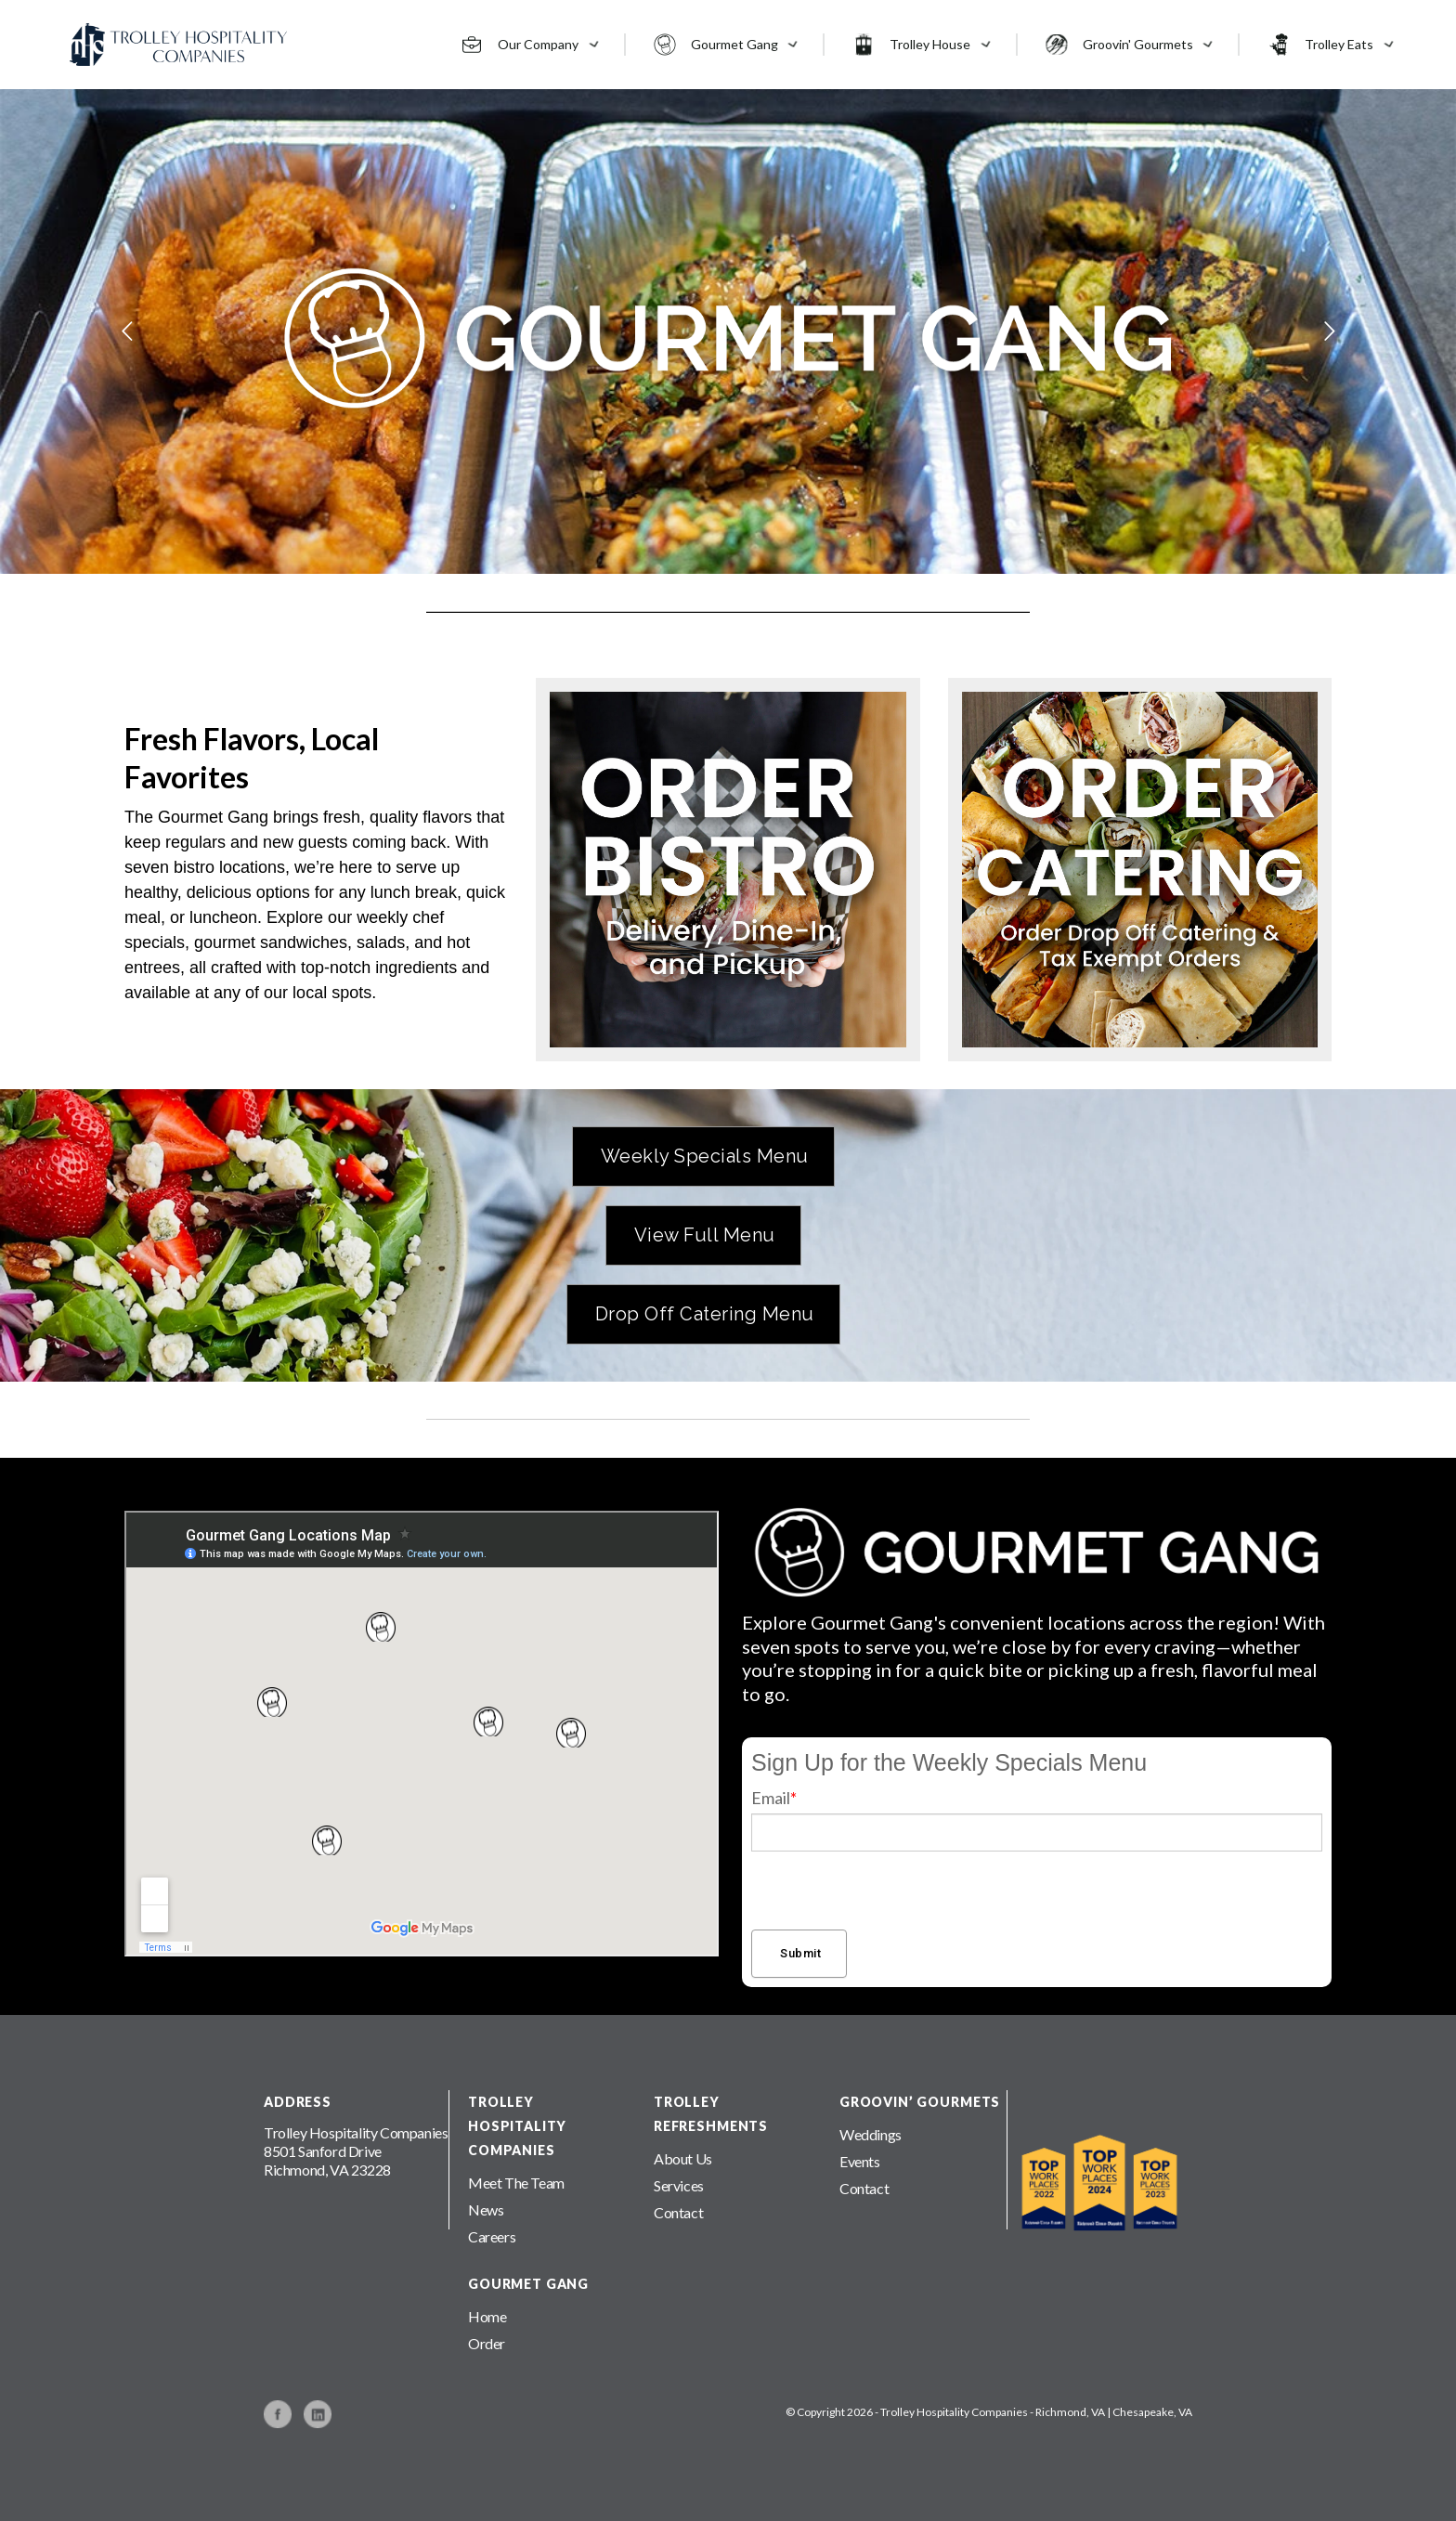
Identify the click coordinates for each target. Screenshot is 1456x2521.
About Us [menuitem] (683, 2158)
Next (1287, 331)
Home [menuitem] (487, 2316)
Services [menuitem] (679, 2185)
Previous (169, 331)
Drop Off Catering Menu (704, 1314)
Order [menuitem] (486, 2343)
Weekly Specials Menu (705, 1156)
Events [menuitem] (859, 2161)
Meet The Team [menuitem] (516, 2182)
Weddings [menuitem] (870, 2134)
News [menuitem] (485, 2209)
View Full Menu (704, 1235)
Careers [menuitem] (491, 2236)
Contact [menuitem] (678, 2212)
